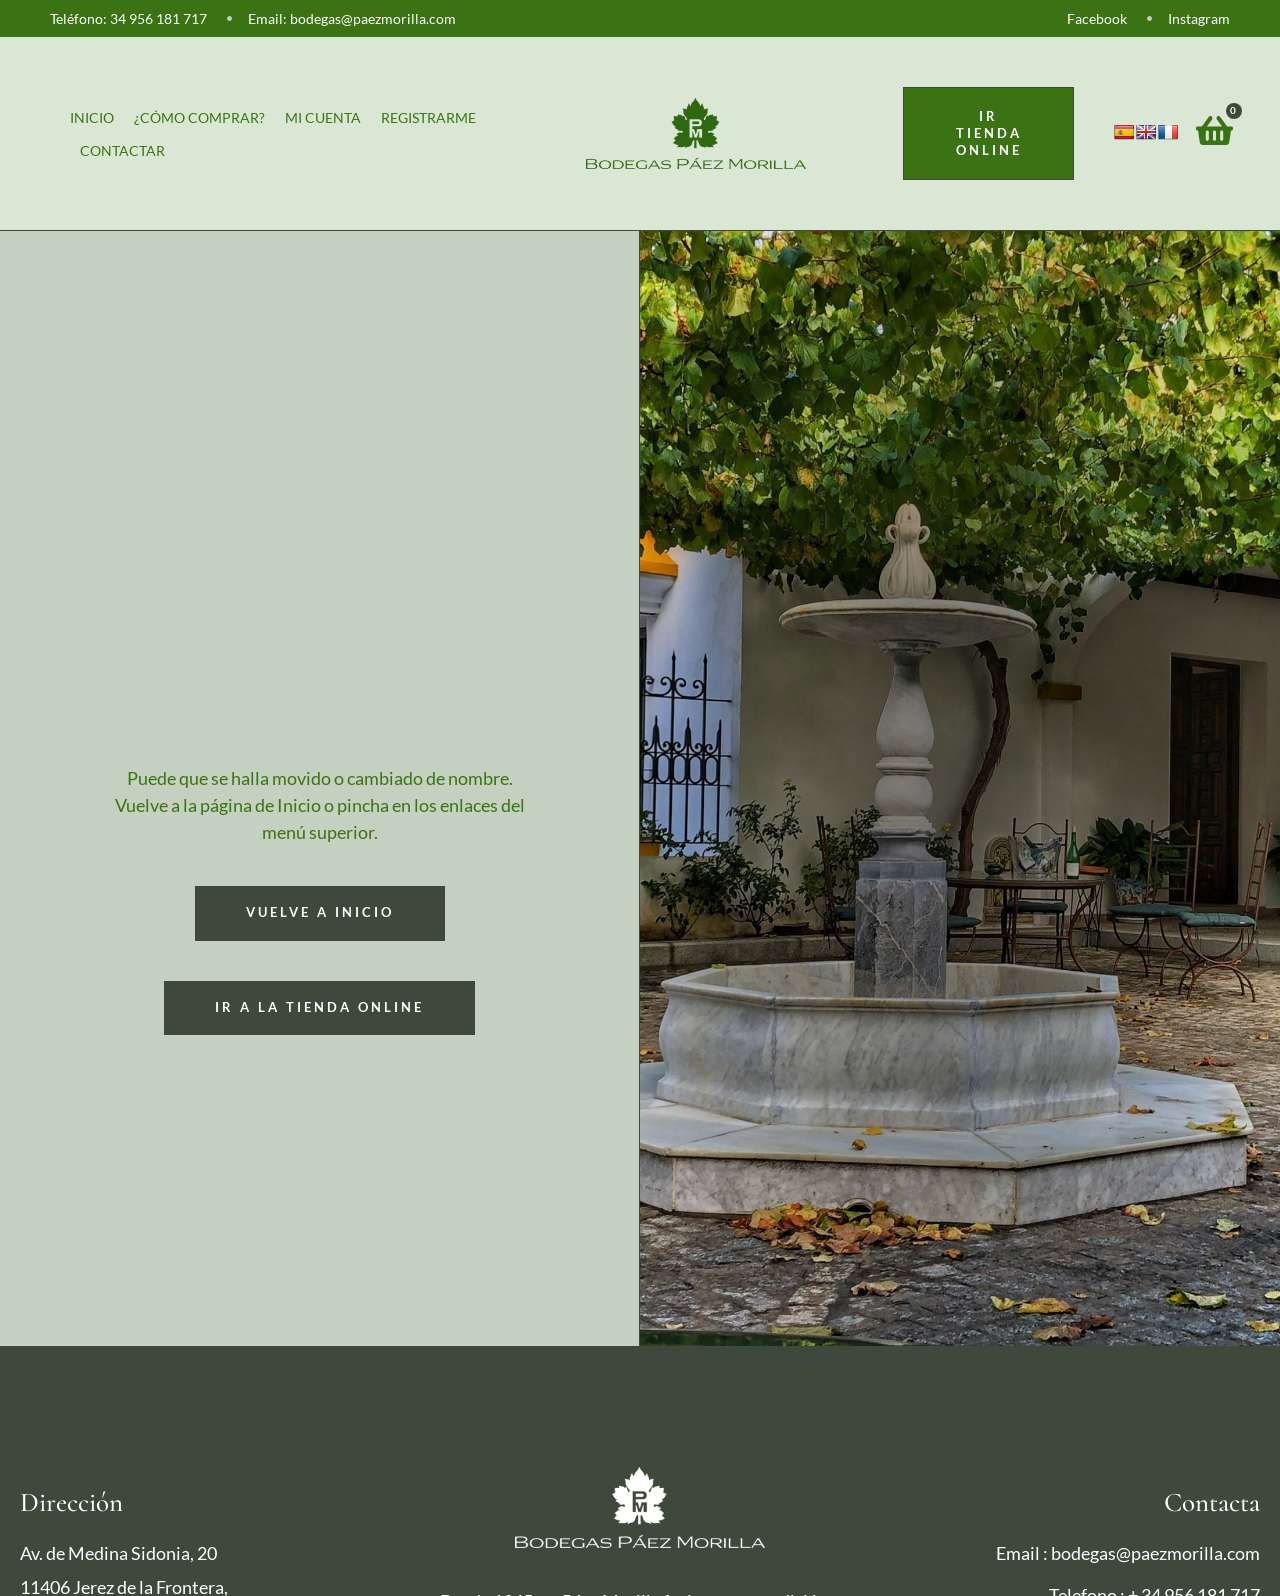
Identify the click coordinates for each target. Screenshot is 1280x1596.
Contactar (122, 150)
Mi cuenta (323, 117)
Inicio (92, 117)
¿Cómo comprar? (199, 117)
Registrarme (428, 117)
